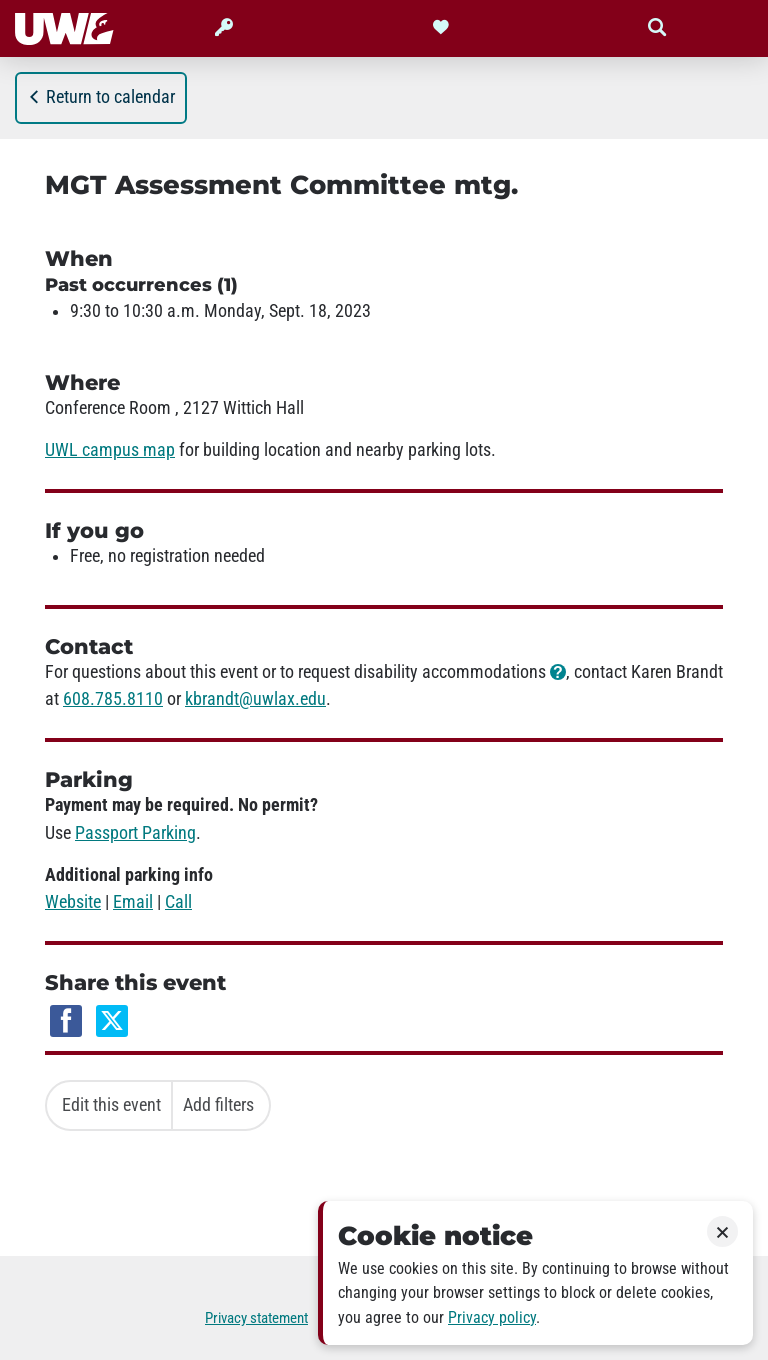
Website (73, 902)
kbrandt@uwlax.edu (255, 699)
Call (178, 902)
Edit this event (111, 1105)
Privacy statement (256, 1318)
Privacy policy (492, 1317)
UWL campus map (110, 450)
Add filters (218, 1105)
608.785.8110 (113, 699)
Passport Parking (135, 833)
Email (133, 902)
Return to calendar (101, 97)
